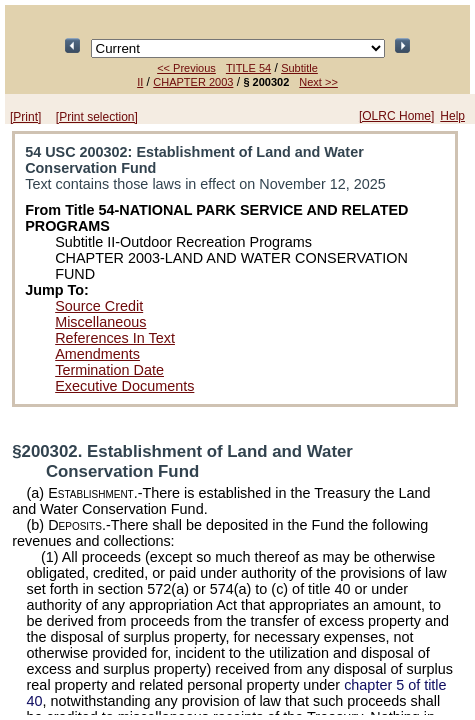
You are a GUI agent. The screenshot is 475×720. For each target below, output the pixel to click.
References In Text (115, 338)
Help (452, 116)
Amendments (97, 354)
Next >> (318, 82)
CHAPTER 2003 (193, 82)
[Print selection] (97, 117)
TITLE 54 (248, 68)
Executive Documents (124, 386)
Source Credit (99, 306)
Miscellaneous (100, 322)
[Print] (25, 117)
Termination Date (109, 370)
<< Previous (186, 68)
